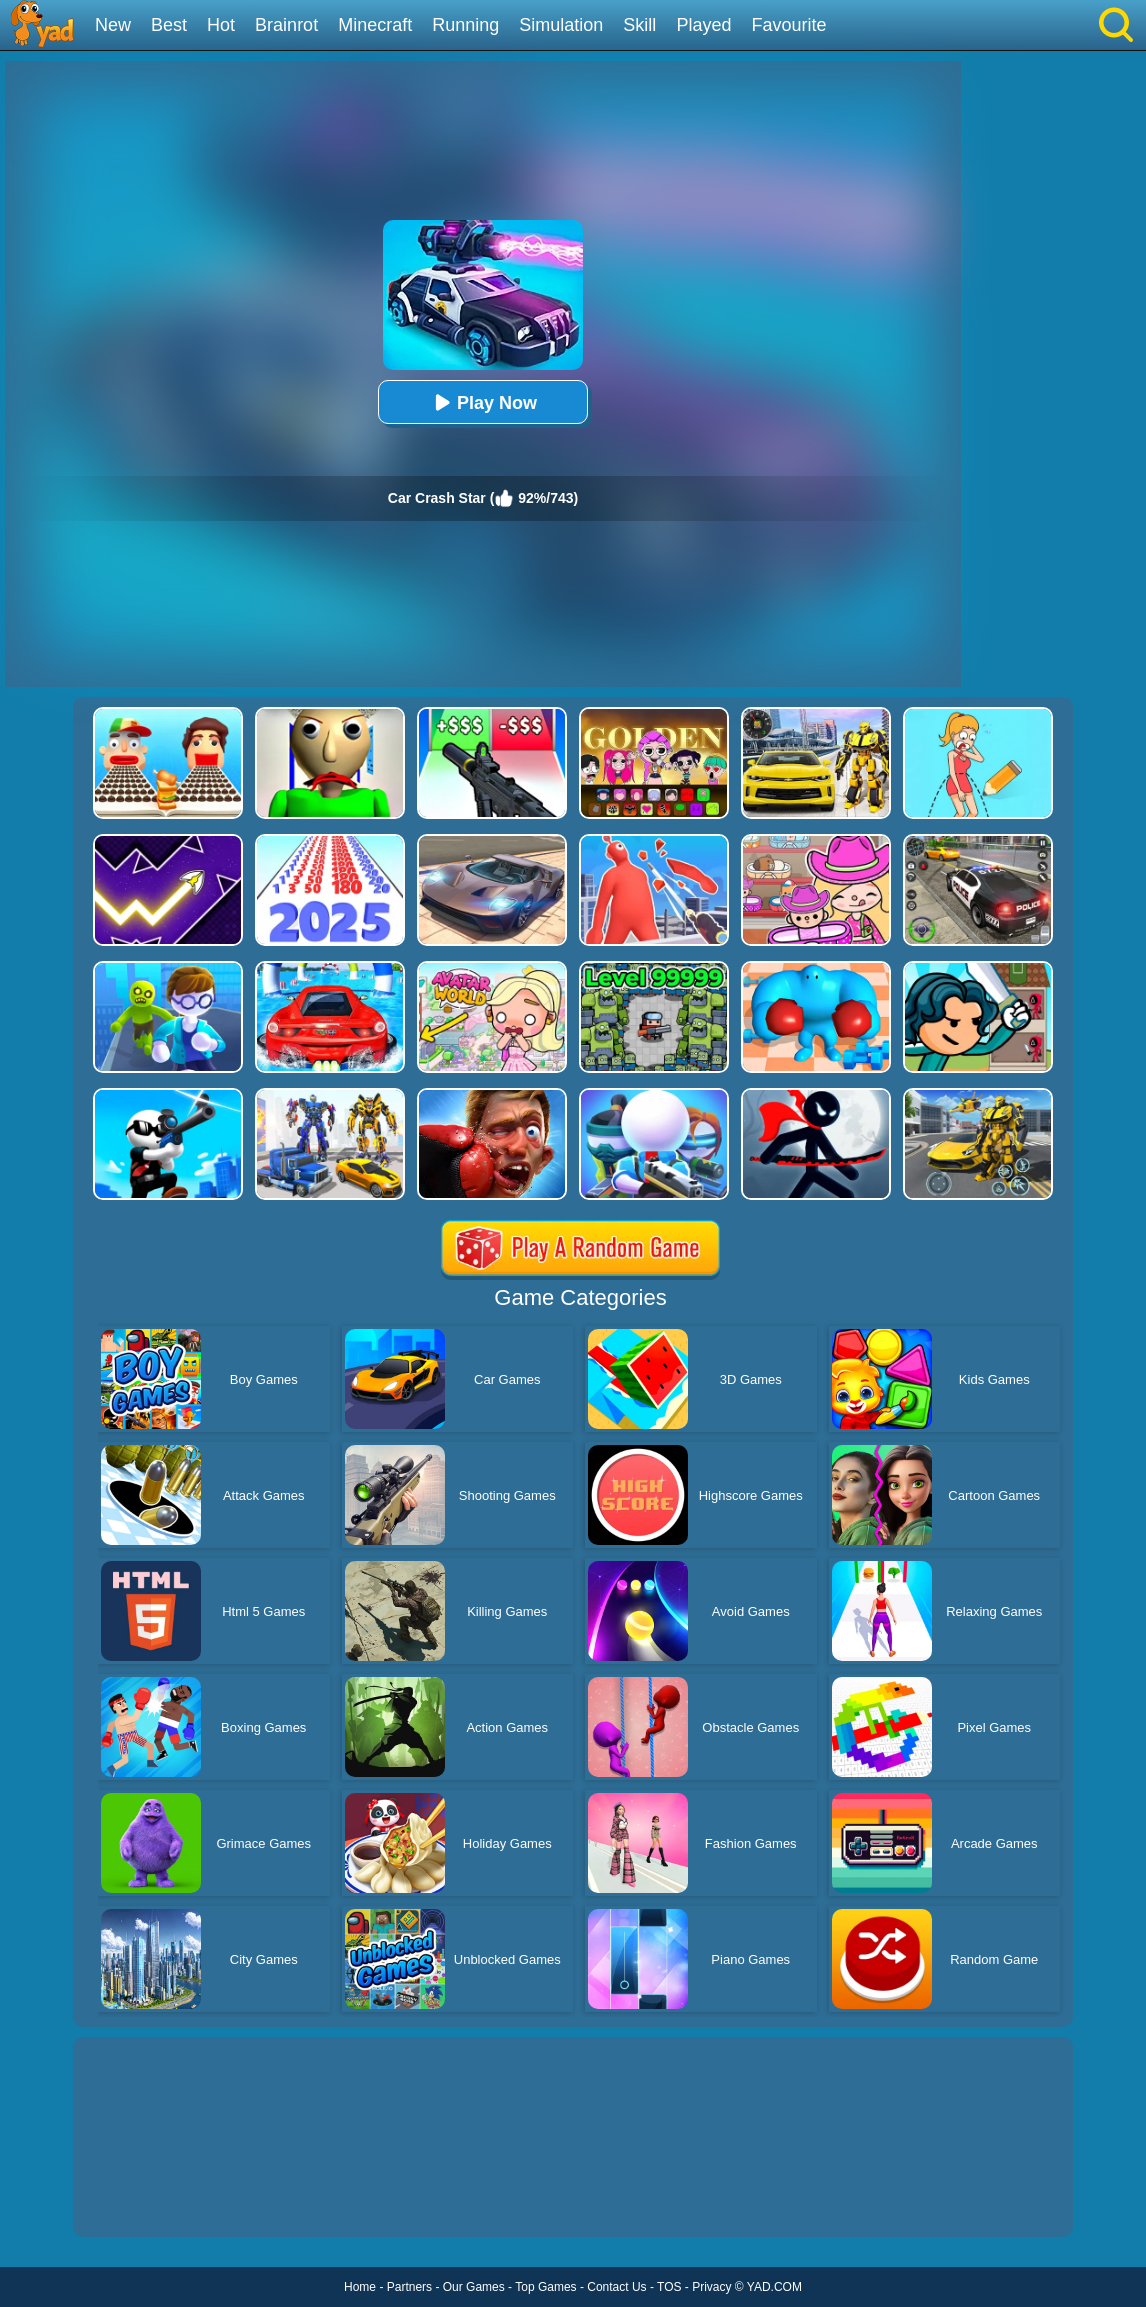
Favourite (788, 25)
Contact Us (616, 2287)
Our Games (474, 2287)
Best (169, 25)
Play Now (483, 402)
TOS (669, 2287)
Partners (409, 2287)
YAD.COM (774, 2287)
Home (360, 2287)
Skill (639, 25)
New (113, 25)
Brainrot (286, 25)
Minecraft (375, 25)
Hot (221, 25)
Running (465, 25)
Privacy (711, 2287)
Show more (140, 2199)
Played (703, 25)
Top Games (545, 2287)
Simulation (561, 25)
